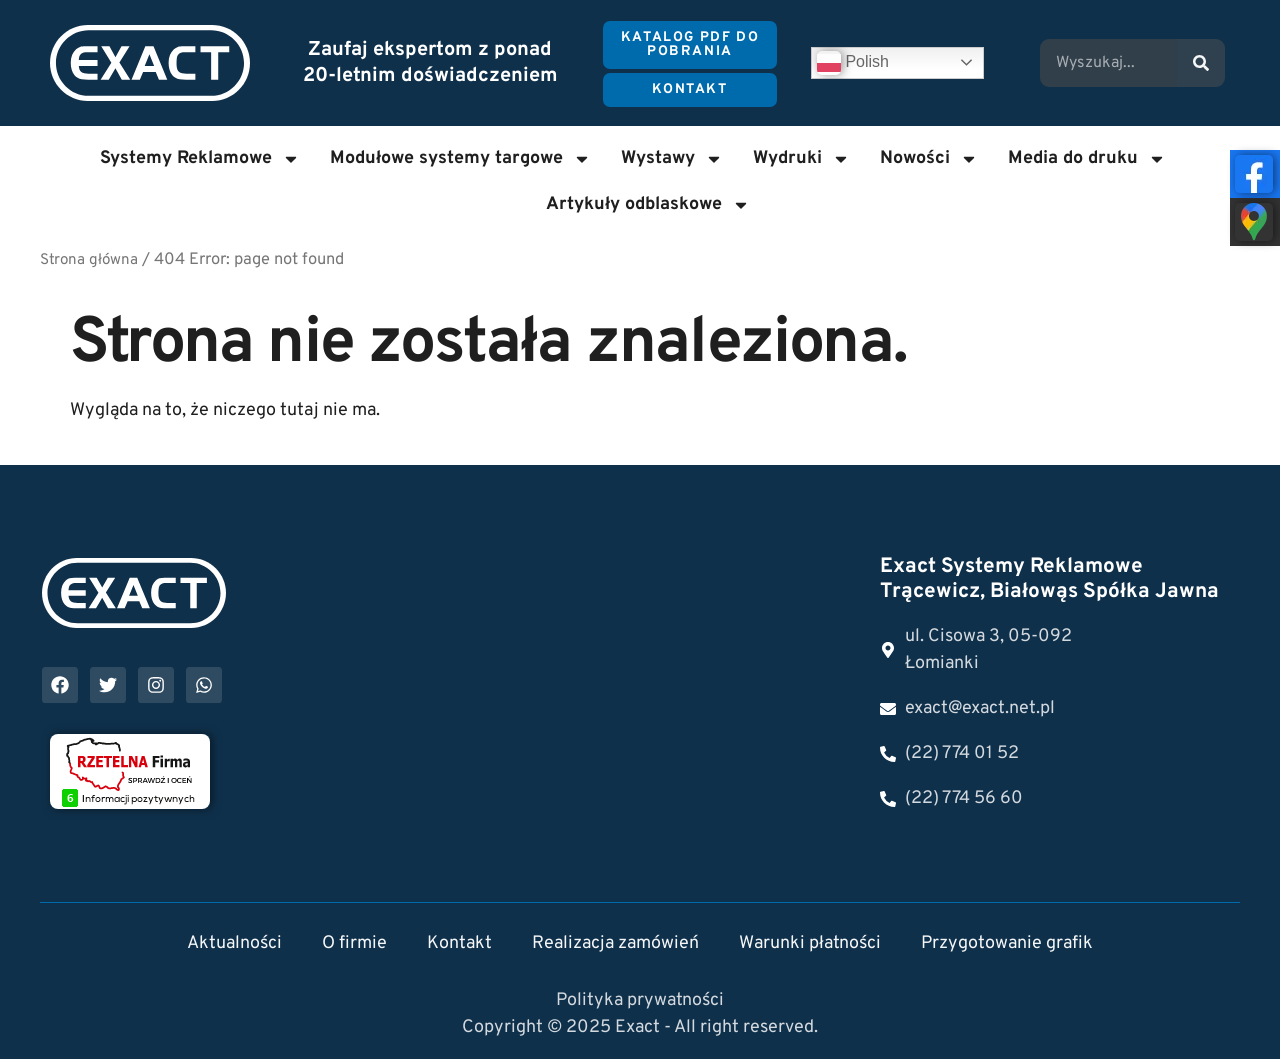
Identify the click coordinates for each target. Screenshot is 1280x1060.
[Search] (1201, 63)
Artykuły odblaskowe (648, 205)
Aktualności (234, 944)
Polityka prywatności (640, 1001)
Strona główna (89, 260)
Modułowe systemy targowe (460, 159)
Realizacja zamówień (615, 944)
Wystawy (672, 159)
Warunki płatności (810, 944)
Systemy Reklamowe (200, 159)
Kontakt (459, 944)
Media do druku (1087, 159)
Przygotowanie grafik (1007, 944)
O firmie (354, 944)
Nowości (929, 159)
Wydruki (801, 159)
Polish (853, 63)
